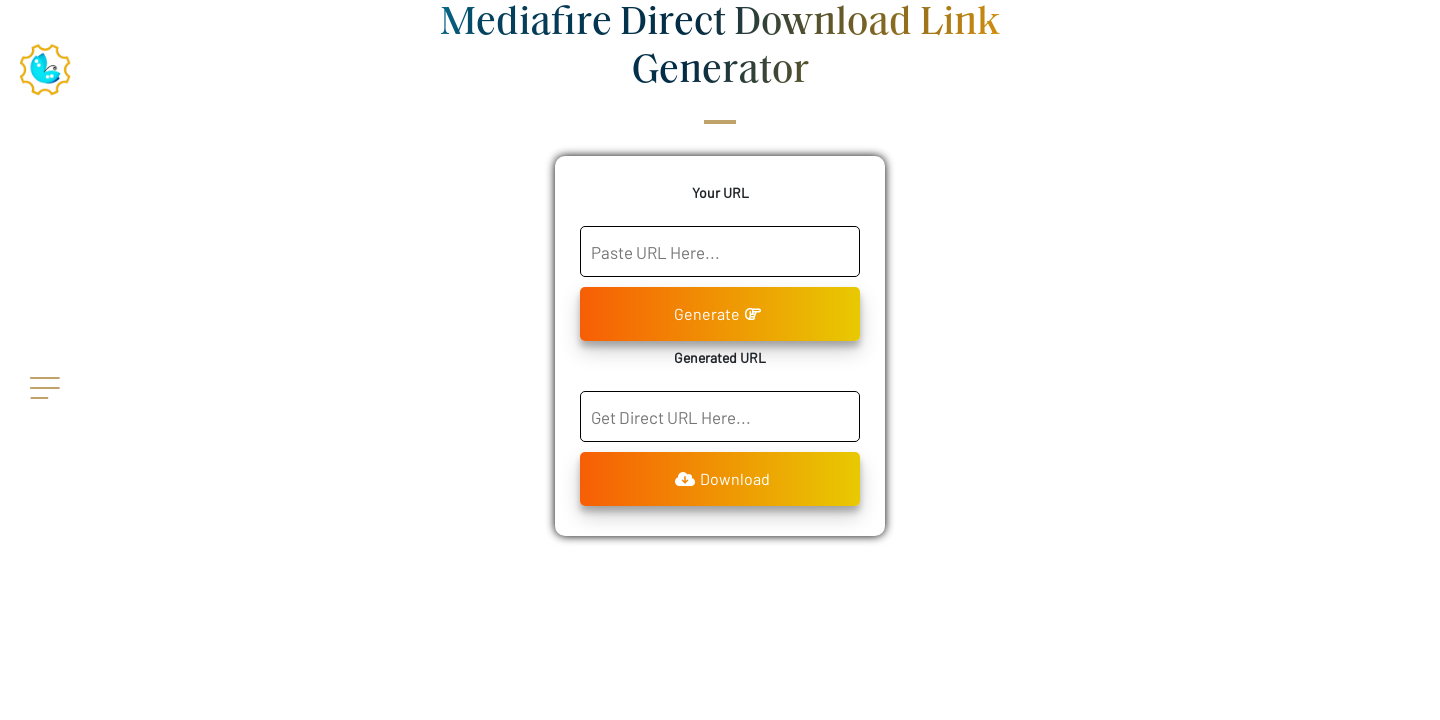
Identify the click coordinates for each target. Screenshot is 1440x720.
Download (722, 478)
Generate (717, 313)
